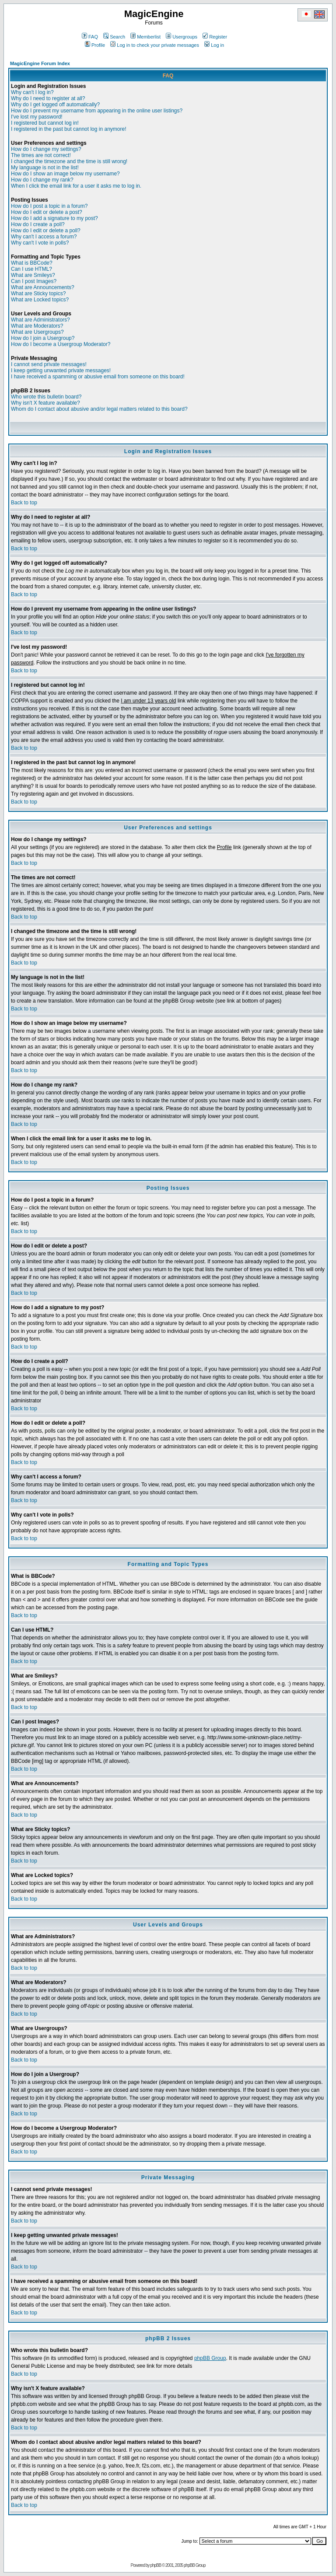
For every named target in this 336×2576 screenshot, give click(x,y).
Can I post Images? (33, 281)
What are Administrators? (40, 320)
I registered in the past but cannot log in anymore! (68, 129)
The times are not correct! (41, 155)
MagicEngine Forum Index (40, 63)
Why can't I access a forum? (44, 237)
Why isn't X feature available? (45, 403)
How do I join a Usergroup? (42, 338)
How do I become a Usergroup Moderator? (60, 344)
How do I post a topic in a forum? (49, 206)
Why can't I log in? (32, 92)
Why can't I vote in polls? (40, 243)
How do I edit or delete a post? (46, 212)
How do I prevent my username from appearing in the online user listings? (96, 111)
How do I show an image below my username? (65, 174)
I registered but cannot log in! (45, 123)
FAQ (90, 36)
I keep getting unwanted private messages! (61, 370)
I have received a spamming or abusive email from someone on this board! (98, 377)
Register (215, 36)
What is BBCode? (31, 263)
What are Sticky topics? (38, 293)
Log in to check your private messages (154, 45)
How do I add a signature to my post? (54, 218)
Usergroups (181, 36)
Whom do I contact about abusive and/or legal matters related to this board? (99, 409)
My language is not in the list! (45, 167)
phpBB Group (210, 2358)
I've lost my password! (37, 117)
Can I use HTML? (31, 269)
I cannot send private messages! (49, 364)
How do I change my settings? (46, 149)
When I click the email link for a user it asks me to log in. (76, 186)
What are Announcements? (42, 287)
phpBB (155, 2565)
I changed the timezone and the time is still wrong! (69, 161)
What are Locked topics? (40, 300)
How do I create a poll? (38, 224)
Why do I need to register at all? (48, 98)
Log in (214, 45)
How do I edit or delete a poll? (45, 230)
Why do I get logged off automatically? (55, 104)
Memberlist (145, 36)
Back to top (24, 503)
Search (114, 36)
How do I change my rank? (42, 180)
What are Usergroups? (37, 332)
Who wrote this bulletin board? (46, 397)
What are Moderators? (37, 326)
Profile (95, 45)
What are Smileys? (33, 275)
